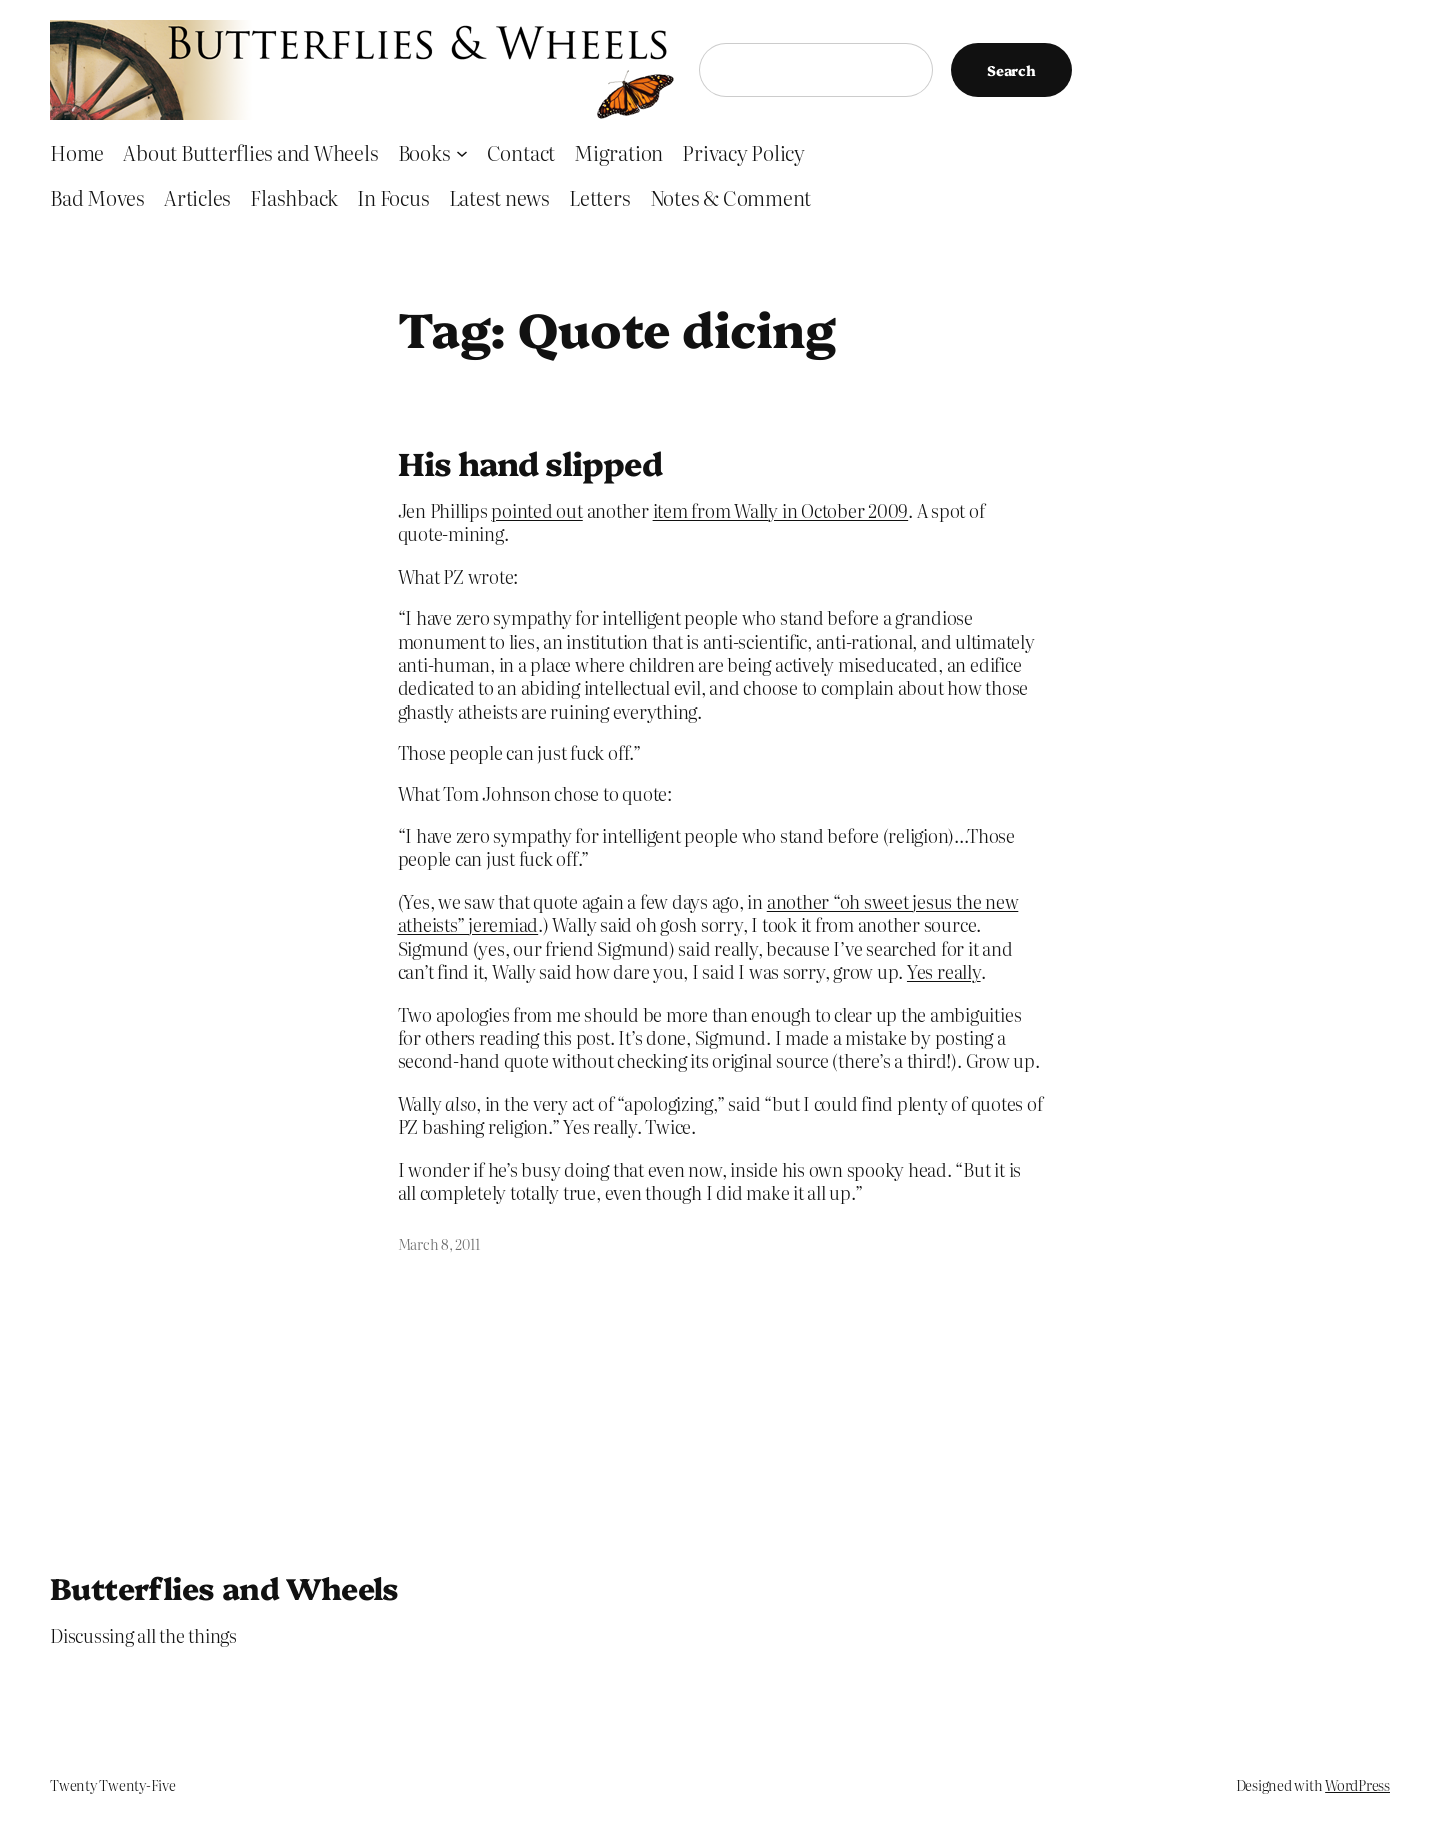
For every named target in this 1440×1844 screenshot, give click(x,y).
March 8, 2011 (439, 1244)
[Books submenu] (462, 152)
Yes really (944, 971)
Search (1011, 70)
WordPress (1357, 1785)
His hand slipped (530, 462)
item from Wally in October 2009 (781, 510)
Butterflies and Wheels (224, 1587)
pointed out (536, 510)
